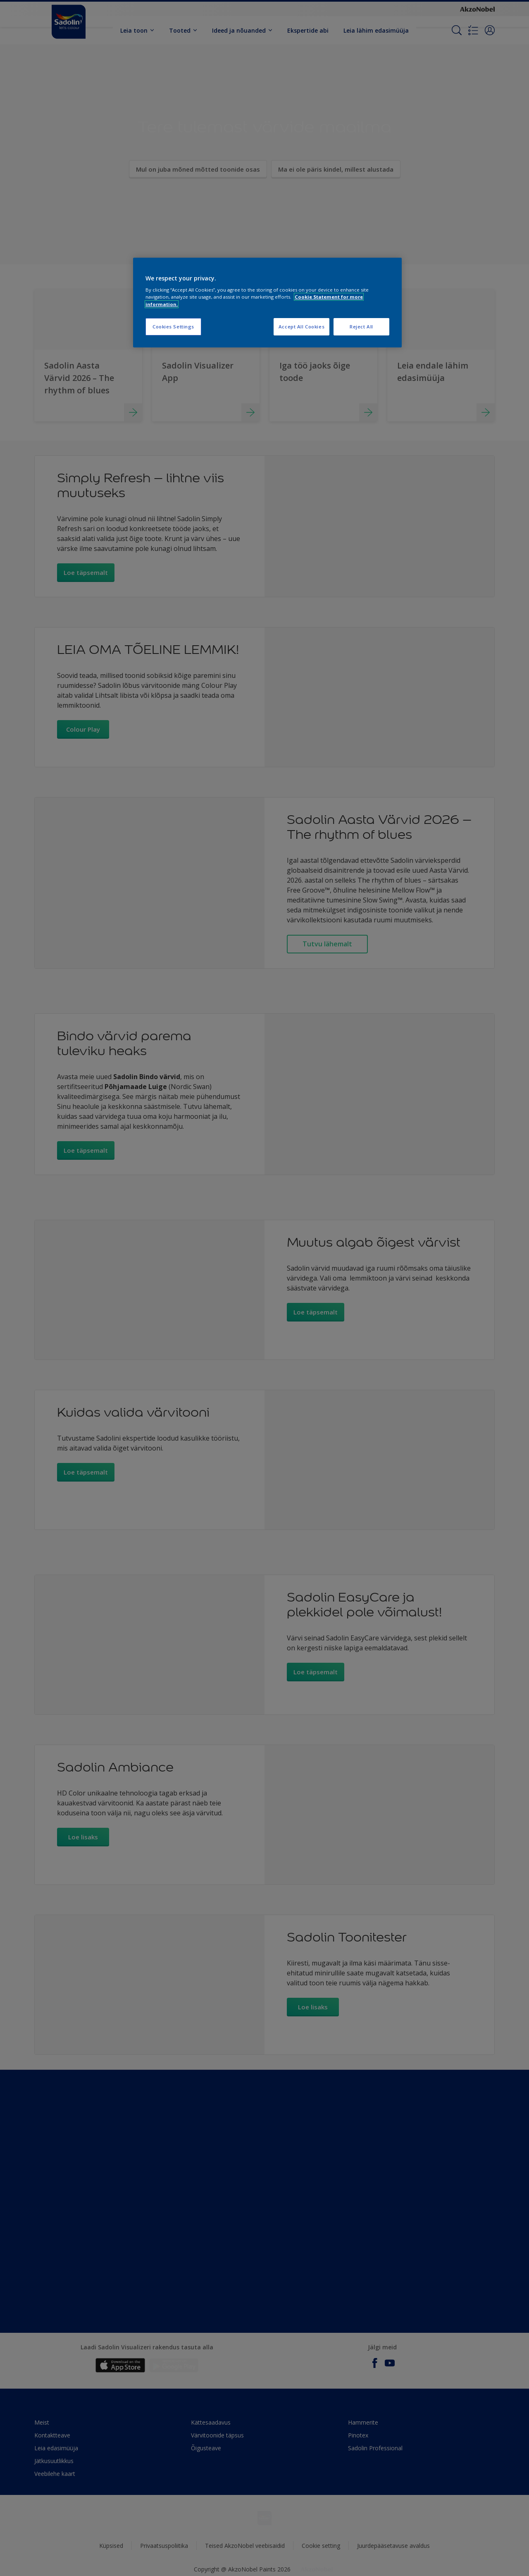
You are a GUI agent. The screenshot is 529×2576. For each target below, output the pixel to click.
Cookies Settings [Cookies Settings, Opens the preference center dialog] (173, 326)
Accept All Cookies (301, 326)
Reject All (361, 326)
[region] (267, 302)
